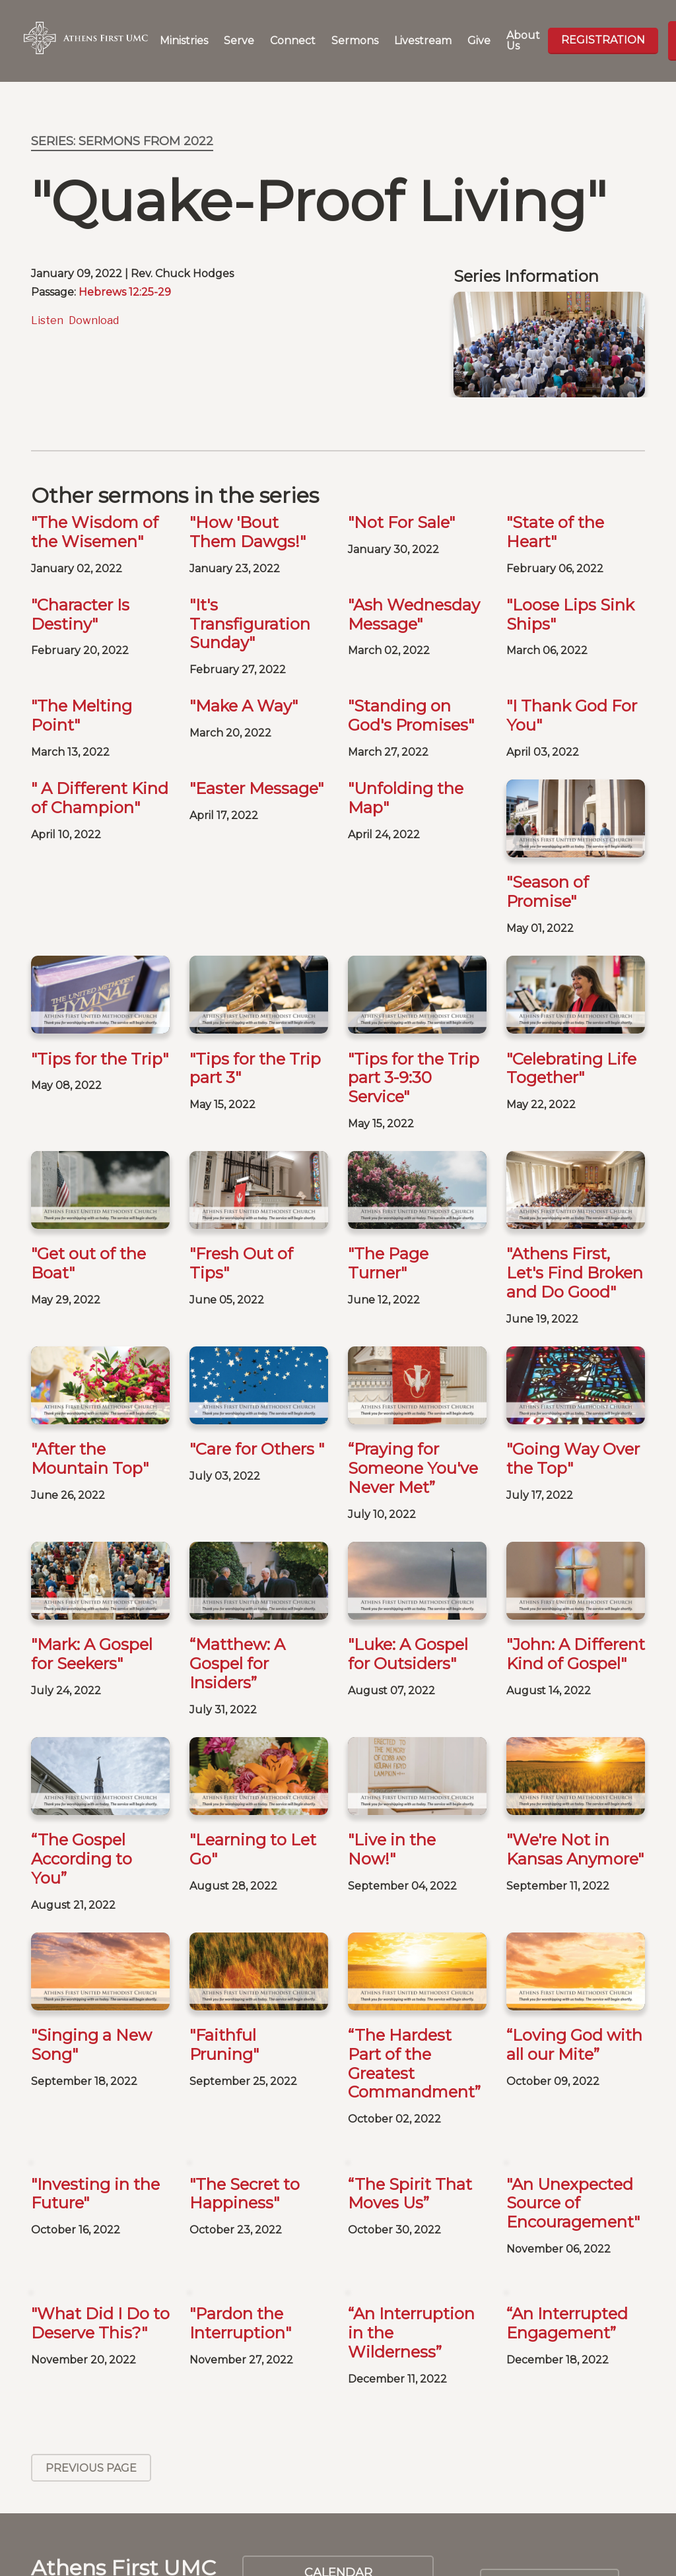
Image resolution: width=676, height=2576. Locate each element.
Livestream (423, 40)
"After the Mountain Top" (90, 1458)
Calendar (338, 2442)
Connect (293, 40)
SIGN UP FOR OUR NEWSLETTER (549, 2462)
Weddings (338, 2528)
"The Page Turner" (388, 1263)
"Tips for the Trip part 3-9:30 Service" (413, 1078)
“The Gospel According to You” (81, 1793)
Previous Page (91, 2336)
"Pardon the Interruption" (240, 2192)
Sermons (354, 40)
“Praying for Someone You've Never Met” (413, 1468)
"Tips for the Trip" (99, 1059)
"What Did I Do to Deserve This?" (100, 2192)
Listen (47, 320)
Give (478, 40)
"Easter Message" (256, 788)
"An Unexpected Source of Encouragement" (573, 2072)
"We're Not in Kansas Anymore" (575, 1784)
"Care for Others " (256, 1449)
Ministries (184, 40)
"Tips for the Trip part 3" (255, 1068)
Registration (603, 40)
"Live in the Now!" (392, 1784)
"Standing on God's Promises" (411, 715)
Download (94, 320)
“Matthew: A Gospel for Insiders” (237, 1663)
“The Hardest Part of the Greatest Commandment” (414, 1933)
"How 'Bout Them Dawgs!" (247, 532)
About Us (523, 40)
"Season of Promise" (547, 892)
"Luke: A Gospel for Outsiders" (408, 1588)
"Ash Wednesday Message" (414, 614)
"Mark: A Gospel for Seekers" (91, 1654)
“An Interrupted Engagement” (567, 2192)
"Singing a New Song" (91, 1914)
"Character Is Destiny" (80, 614)
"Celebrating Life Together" (571, 1068)
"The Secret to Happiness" (244, 2062)
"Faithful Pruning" (224, 1914)
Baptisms (338, 2485)
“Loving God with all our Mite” (574, 1914)
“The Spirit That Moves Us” (410, 2062)
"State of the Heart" (555, 532)
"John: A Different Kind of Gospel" (575, 1588)
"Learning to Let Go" (252, 1784)
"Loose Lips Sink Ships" (570, 614)
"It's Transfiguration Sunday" (249, 624)
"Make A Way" (243, 705)
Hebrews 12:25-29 (125, 292)
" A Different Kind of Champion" (99, 798)
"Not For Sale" (401, 522)
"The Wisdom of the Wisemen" (94, 532)
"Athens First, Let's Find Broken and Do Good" (574, 1273)
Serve (239, 40)
